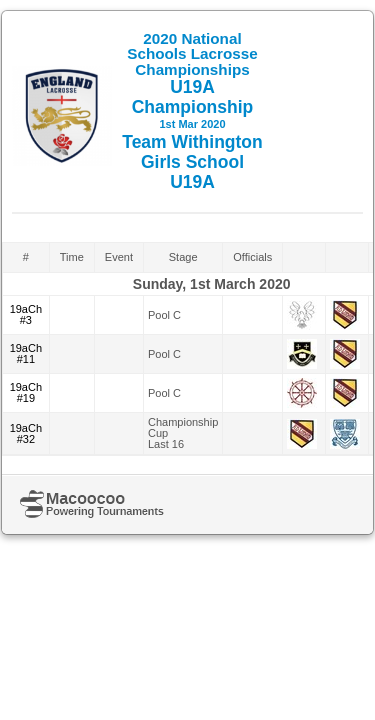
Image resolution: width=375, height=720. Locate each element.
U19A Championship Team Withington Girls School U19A (192, 111)
